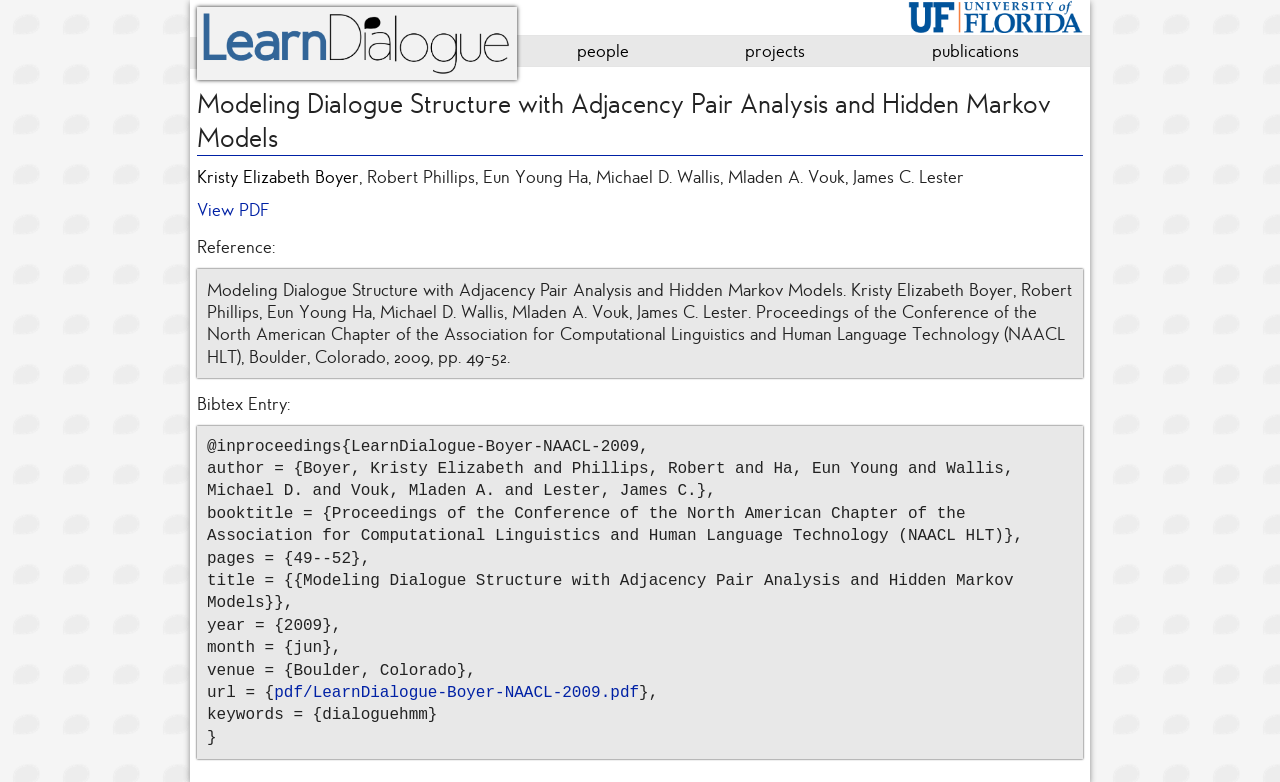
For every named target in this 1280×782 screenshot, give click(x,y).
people (603, 51)
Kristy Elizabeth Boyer (278, 177)
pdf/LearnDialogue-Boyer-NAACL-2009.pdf (456, 693)
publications (975, 51)
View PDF (233, 210)
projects (775, 51)
